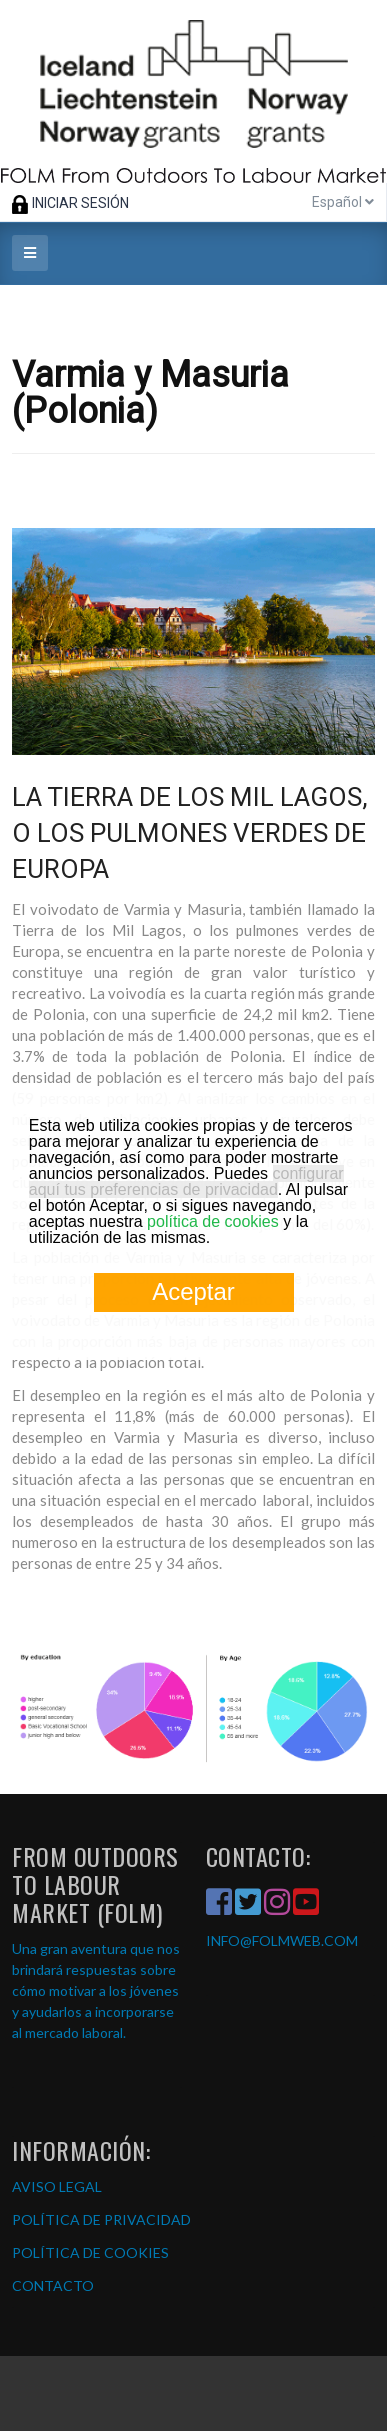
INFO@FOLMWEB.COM (282, 1940)
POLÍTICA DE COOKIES (90, 2252)
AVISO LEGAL (57, 2186)
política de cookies (213, 1221)
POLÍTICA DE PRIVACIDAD (101, 2219)
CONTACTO (53, 2285)
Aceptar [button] (193, 1291)
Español (343, 202)
